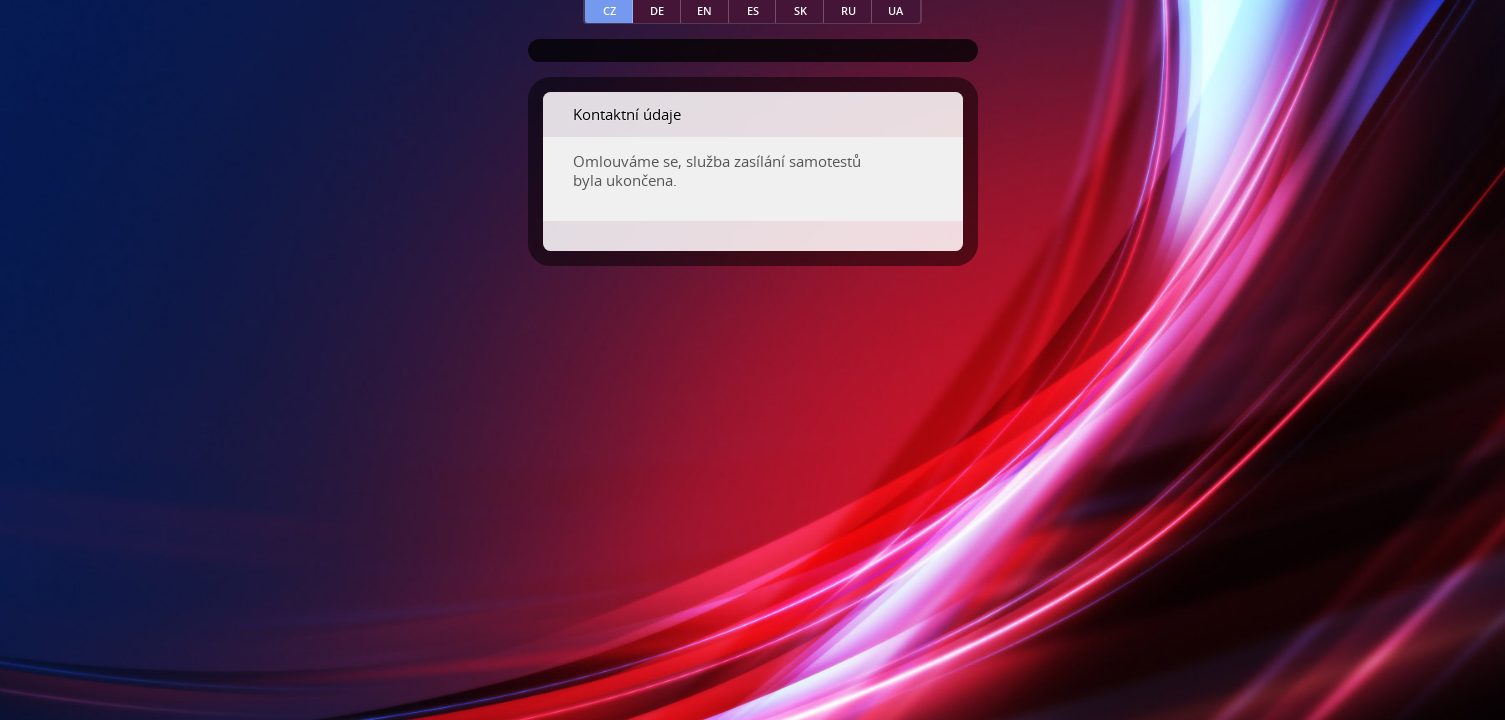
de (657, 10)
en (704, 10)
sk (800, 10)
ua (895, 10)
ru (848, 10)
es (753, 10)
